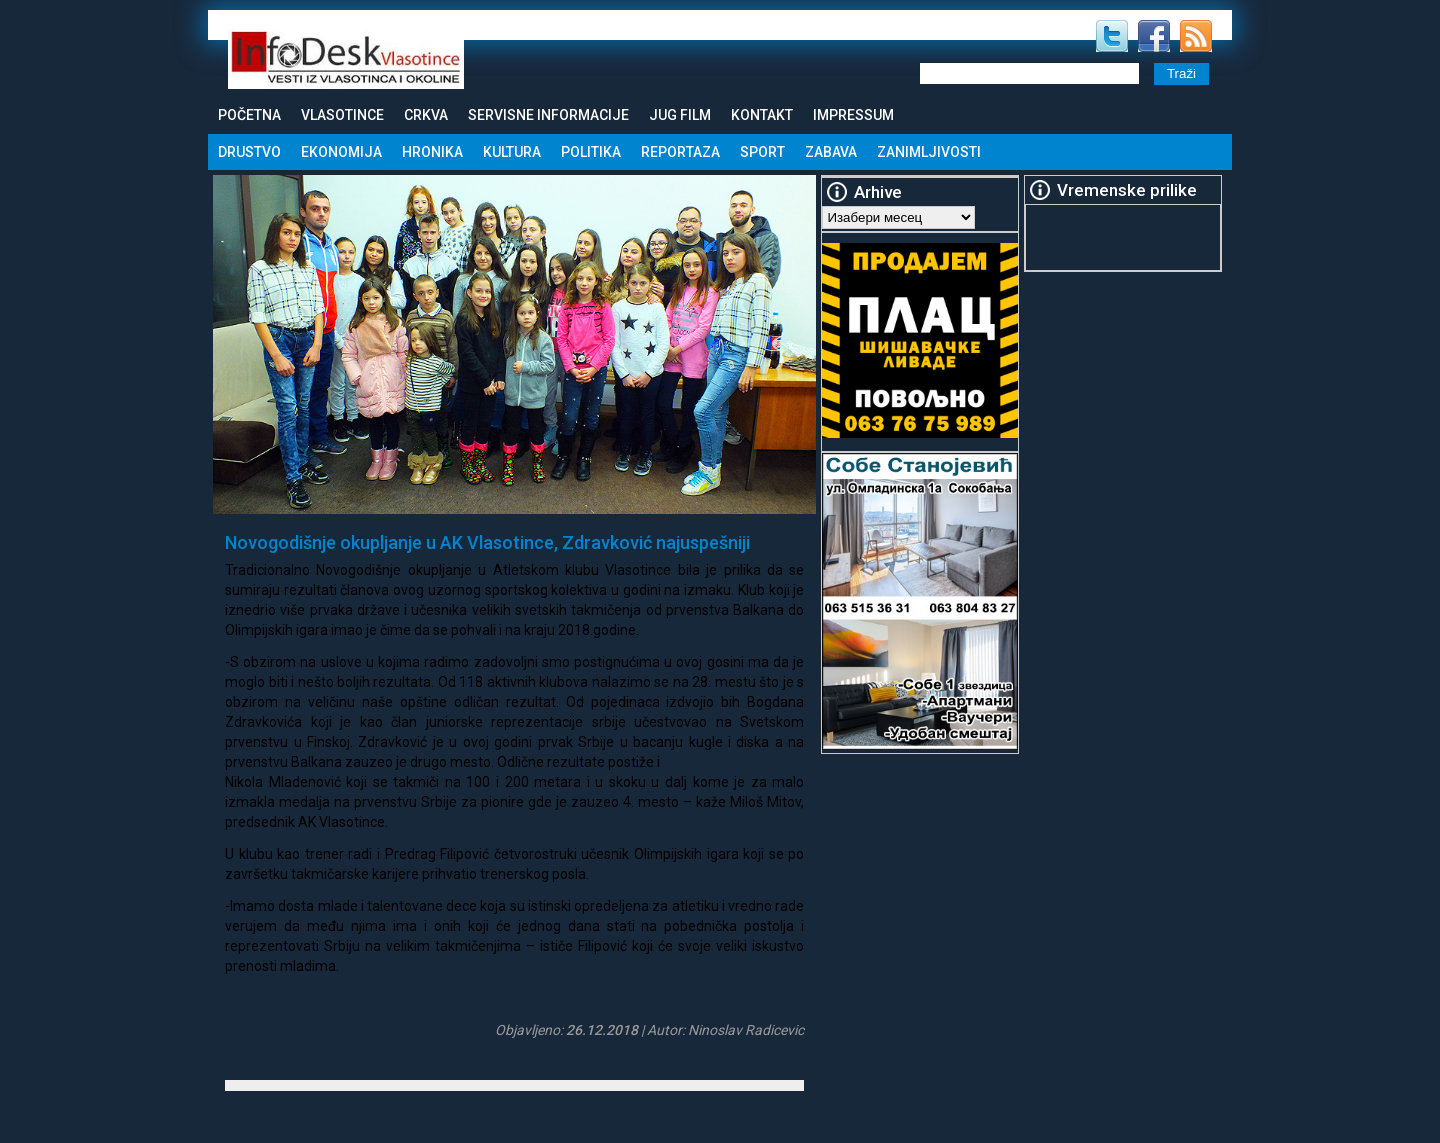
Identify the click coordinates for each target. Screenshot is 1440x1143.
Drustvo (249, 152)
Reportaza (680, 152)
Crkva (426, 115)
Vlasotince (342, 115)
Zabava (831, 152)
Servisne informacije (548, 115)
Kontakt (762, 115)
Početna (249, 115)
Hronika (432, 152)
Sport (762, 152)
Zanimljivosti (929, 152)
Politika (591, 152)
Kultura (512, 152)
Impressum (853, 115)
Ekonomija (341, 152)
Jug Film (680, 115)
